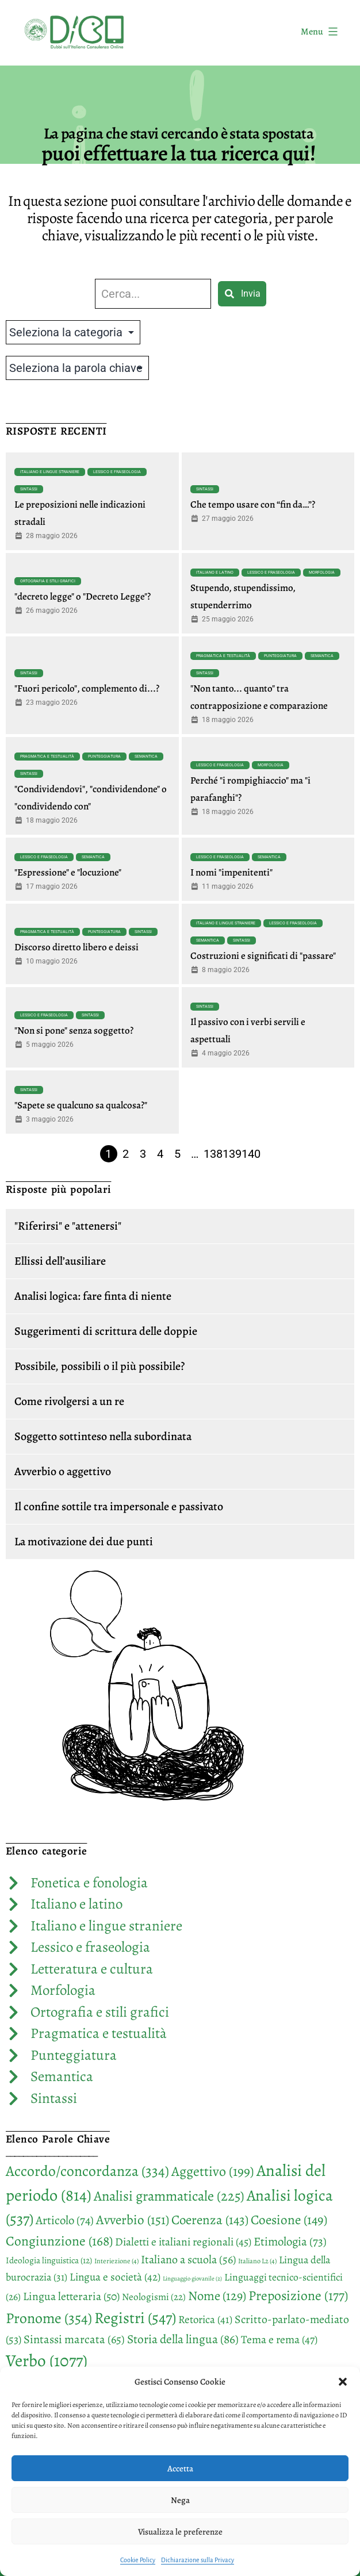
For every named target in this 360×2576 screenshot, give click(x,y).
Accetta (180, 2468)
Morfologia (322, 572)
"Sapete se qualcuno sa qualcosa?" (80, 1105)
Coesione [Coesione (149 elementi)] (289, 2220)
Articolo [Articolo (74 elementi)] (65, 2220)
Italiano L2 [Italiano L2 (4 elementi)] (257, 2261)
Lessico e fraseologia (117, 472)
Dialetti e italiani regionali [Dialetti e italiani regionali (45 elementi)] (183, 2241)
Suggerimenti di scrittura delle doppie (105, 1331)
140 (251, 1154)
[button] (342, 2381)
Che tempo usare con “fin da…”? (252, 504)
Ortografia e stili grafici (47, 581)
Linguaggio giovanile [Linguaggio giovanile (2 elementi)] (192, 2278)
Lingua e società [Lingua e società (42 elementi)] (115, 2277)
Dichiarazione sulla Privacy (197, 2559)
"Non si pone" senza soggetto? (73, 1030)
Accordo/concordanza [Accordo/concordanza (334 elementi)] (87, 2171)
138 (213, 1154)
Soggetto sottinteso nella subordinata (103, 1436)
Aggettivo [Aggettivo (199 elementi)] (212, 2171)
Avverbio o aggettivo (62, 1471)
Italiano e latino (214, 572)
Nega (180, 2500)
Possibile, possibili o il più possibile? (99, 1366)
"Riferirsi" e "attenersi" (67, 1226)
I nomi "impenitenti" (231, 872)
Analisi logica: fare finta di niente (92, 1296)
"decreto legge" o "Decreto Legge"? (82, 596)
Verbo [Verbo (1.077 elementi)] (46, 2360)
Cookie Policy (137, 2559)
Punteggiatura (280, 656)
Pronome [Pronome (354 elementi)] (49, 2318)
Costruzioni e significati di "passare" (263, 955)
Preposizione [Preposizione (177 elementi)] (298, 2295)
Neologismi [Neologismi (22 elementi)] (154, 2297)
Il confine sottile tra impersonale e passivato (118, 1506)
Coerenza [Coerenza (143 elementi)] (209, 2220)
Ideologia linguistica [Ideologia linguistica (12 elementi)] (49, 2260)
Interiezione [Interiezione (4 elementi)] (116, 2261)
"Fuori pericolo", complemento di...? (86, 688)
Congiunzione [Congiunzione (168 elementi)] (59, 2241)
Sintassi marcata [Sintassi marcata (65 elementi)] (74, 2339)
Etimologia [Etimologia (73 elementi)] (290, 2241)
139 (232, 1154)
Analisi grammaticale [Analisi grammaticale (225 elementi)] (169, 2195)
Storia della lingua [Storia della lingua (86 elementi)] (183, 2339)
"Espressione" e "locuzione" (67, 872)
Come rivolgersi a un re (69, 1401)
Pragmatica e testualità (223, 656)
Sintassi (28, 489)
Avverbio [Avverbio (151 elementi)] (132, 2220)
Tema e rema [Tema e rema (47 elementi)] (279, 2339)
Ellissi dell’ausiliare (60, 1261)
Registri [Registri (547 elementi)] (135, 2317)
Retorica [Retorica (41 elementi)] (205, 2319)
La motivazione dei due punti (83, 1541)
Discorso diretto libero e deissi (76, 947)
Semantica (322, 656)
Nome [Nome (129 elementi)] (217, 2296)
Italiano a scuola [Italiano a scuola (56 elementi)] (188, 2259)
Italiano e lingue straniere (49, 472)
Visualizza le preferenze (180, 2531)
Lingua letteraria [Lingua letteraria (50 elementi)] (71, 2296)
